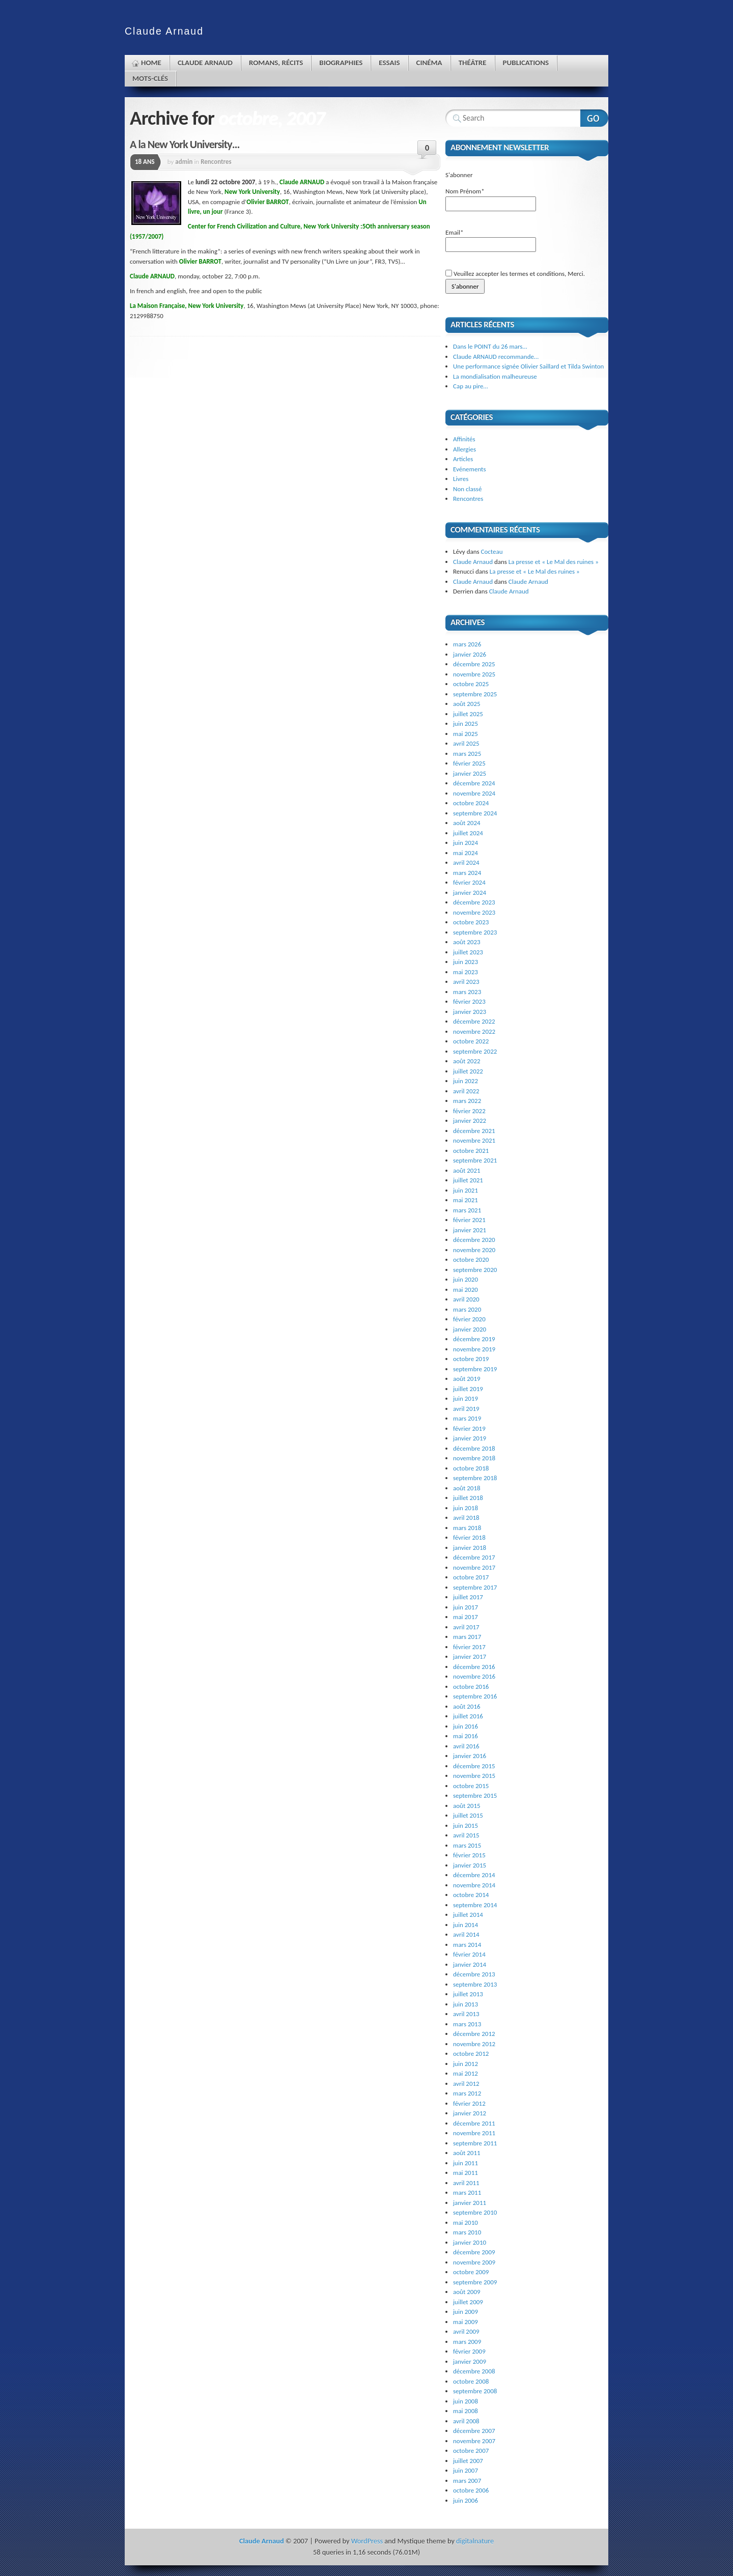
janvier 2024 (469, 892)
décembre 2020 (474, 1239)
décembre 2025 (474, 664)
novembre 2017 (474, 1567)
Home (151, 62)
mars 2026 (467, 644)
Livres (460, 479)
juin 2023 (465, 962)
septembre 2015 (475, 1795)
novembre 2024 (474, 793)
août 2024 (467, 823)
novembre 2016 (474, 1676)
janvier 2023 (469, 1011)
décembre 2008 (474, 2371)
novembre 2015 (474, 1775)
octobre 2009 (471, 2272)
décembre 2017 (474, 1557)
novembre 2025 (474, 674)
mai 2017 (465, 1617)
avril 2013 (466, 2014)
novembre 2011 (474, 2133)
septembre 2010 (475, 2212)
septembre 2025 (475, 694)
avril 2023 (466, 981)
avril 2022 (466, 1091)
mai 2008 (465, 2411)
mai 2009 (465, 2322)
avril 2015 (466, 1835)
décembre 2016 (474, 1667)
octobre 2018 (471, 1468)
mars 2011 (467, 2192)
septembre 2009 (475, 2282)
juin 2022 (465, 1081)
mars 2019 (467, 1418)
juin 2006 (465, 2500)
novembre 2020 (474, 1250)
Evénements (469, 469)
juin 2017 (465, 1607)
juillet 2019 (468, 1389)
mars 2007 (467, 2480)
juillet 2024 (468, 833)
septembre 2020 (475, 1269)
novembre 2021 (474, 1140)
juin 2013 (465, 2004)
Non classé (467, 489)
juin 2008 (465, 2401)
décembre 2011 (474, 2123)
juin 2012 (465, 2064)
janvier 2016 (469, 1756)
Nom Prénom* (490, 199)
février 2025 (469, 763)
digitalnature (475, 2540)
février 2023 (469, 1001)
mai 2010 (465, 2222)
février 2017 (469, 1647)
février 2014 (469, 1954)
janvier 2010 (469, 2242)
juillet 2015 (468, 1815)
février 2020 (469, 1319)
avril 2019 (466, 1408)
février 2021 (469, 1220)
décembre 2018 (474, 1448)
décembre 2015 (474, 1766)
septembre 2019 (475, 1369)
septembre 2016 (475, 1696)
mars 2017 (467, 1636)
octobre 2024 (471, 803)
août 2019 (467, 1378)
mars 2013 (467, 2024)
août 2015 (467, 1805)
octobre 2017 (471, 1577)
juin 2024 (465, 842)
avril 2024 (466, 862)
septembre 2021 (475, 1160)
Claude (164, 31)
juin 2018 (465, 1508)
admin (183, 161)
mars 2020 (467, 1309)
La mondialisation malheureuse (495, 376)
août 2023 (467, 942)
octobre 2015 (471, 1786)
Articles (463, 459)
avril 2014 (466, 1934)
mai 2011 (465, 2172)
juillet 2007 (468, 2461)
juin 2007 (465, 2470)
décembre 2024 (474, 783)
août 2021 (467, 1170)
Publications (526, 62)
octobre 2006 (471, 2490)
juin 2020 (465, 1279)
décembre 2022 (474, 1021)
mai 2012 (465, 2073)
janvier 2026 (469, 654)
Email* (490, 240)
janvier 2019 (469, 1438)
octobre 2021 (471, 1150)
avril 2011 (466, 2183)
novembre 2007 (474, 2441)
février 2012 (469, 2103)
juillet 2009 (468, 2302)
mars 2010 (467, 2232)
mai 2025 (465, 734)
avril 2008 (466, 2421)
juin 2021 (465, 1190)
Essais (389, 62)
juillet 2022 (468, 1071)
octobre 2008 (471, 2381)
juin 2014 (465, 1925)
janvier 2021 (469, 1230)
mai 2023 (465, 972)
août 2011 (467, 2153)
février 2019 (469, 1428)
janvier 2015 (469, 1865)
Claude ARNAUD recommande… (496, 356)
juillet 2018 (468, 1498)
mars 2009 (467, 2341)
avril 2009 (466, 2331)
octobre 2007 (471, 2450)
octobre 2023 (471, 922)
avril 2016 (466, 1746)
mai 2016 (465, 1736)
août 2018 (467, 1488)
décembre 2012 (474, 2033)
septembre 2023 (475, 932)
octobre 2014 (471, 1895)
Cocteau (492, 551)
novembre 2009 (474, 2262)
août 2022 (467, 1061)
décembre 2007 (474, 2431)
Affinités (464, 439)
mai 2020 (465, 1289)
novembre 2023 (474, 912)
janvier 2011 (469, 2202)
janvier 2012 (469, 2113)
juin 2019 (465, 1398)
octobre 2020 (471, 1259)
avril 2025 (466, 743)
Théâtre (473, 62)
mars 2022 (467, 1101)
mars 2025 (467, 753)
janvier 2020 (469, 1329)
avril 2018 (466, 1517)
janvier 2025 (469, 773)
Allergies (464, 449)
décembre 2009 (474, 2252)
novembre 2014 (474, 1885)
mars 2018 (467, 1528)
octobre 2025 (471, 684)
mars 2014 (467, 1944)
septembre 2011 (475, 2143)
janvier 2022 (469, 1120)
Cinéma (429, 62)
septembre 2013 (475, 1984)
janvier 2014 (469, 1964)
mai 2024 (465, 853)
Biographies (340, 62)
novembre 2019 (474, 1349)
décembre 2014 (474, 1875)
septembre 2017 (475, 1587)
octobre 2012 (471, 2053)
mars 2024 (467, 872)
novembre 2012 (474, 2044)
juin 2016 (465, 1726)
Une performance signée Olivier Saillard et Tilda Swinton (528, 366)
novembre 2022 (474, 1031)
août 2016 (467, 1706)
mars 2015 (467, 1845)
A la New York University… (185, 144)
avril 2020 (466, 1299)
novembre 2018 (474, 1458)
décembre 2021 (474, 1131)
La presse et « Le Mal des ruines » (554, 561)
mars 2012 (467, 2093)
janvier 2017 (469, 1656)
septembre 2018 (475, 1478)
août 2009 (467, 2292)
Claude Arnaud (205, 62)
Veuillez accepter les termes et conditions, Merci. (515, 273)
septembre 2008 (475, 2391)
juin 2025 (465, 723)
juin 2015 (465, 1825)
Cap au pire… (470, 386)
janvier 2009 (469, 2361)
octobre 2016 (471, 1686)
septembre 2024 (475, 813)
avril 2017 (466, 1627)
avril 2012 (466, 2083)
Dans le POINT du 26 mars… (490, 346)
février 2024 (469, 882)
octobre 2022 (471, 1041)
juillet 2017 (468, 1597)
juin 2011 (465, 2163)
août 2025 (467, 703)
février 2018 (469, 1537)
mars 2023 (467, 992)
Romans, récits (276, 62)
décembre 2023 (474, 902)
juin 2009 (465, 2311)
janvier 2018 (469, 1547)
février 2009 (469, 2351)
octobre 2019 (471, 1359)
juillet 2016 (468, 1716)
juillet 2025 (468, 714)
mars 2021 (467, 1210)
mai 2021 (465, 1200)
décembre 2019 (474, 1339)
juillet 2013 (468, 1994)
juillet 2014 (468, 1914)
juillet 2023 (468, 952)
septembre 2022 (475, 1051)
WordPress (367, 2540)
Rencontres (216, 161)
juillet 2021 (468, 1180)
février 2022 (469, 1111)
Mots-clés (150, 78)
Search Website (594, 118)
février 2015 (469, 1855)
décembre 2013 (474, 1974)
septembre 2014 (475, 1905)
